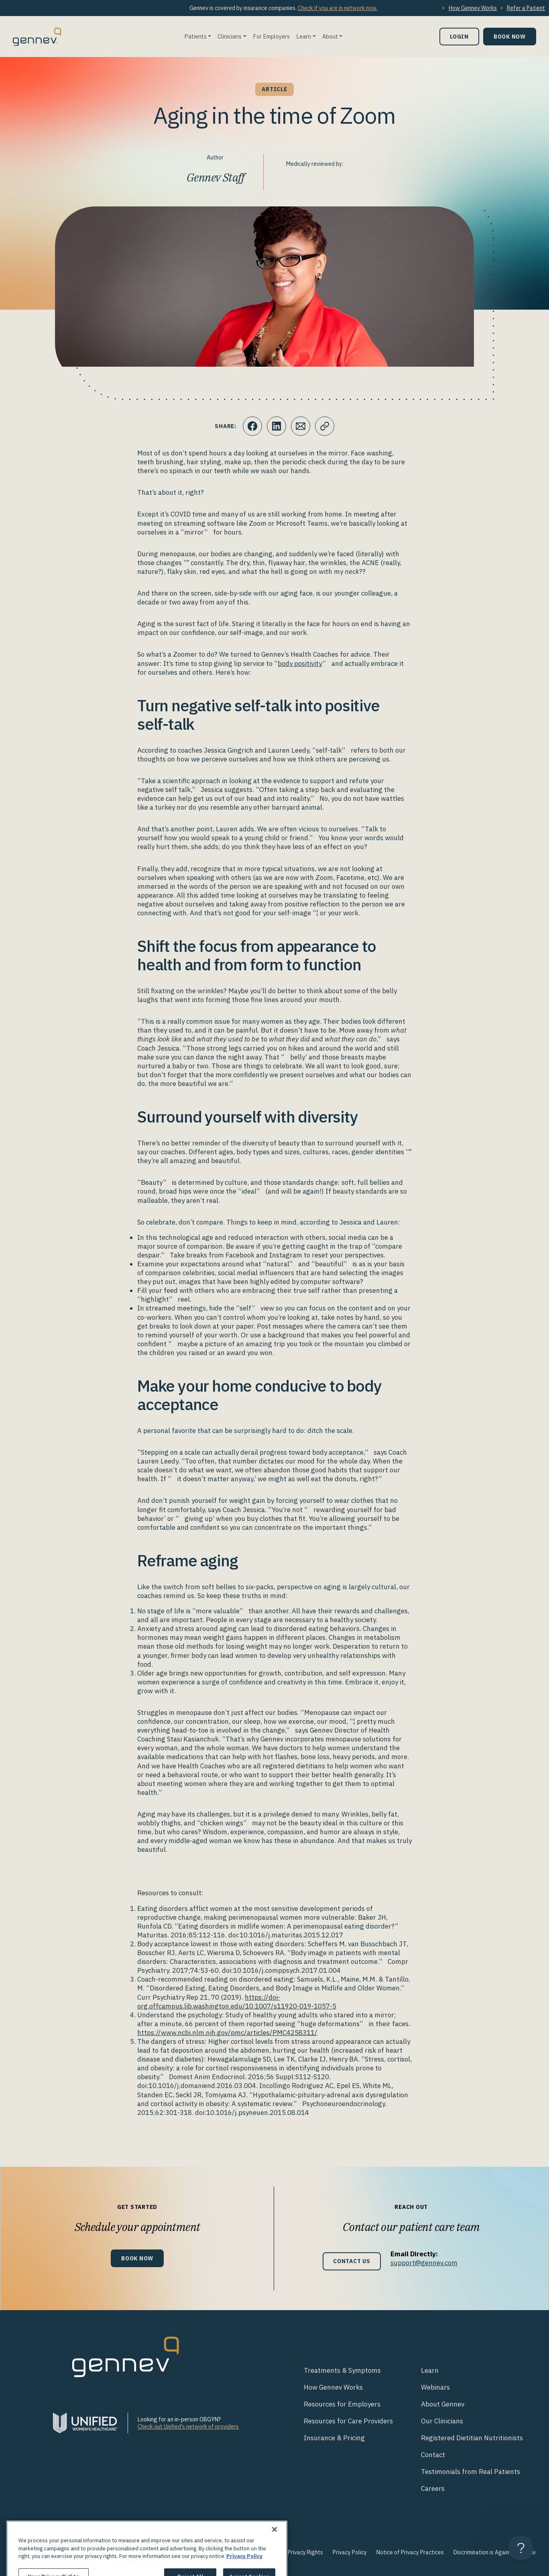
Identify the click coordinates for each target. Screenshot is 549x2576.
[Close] (274, 2544)
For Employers (271, 36)
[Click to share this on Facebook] (252, 426)
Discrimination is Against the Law (494, 2552)
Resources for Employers (342, 2404)
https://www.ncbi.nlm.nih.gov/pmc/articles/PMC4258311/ (227, 2032)
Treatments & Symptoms (342, 2370)
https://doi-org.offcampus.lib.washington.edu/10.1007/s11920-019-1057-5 (236, 2002)
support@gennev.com (424, 2262)
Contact (433, 2454)
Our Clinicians (442, 2421)
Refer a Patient (526, 8)
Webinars (435, 2387)
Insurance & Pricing (334, 2437)
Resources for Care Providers (348, 2421)
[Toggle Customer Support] (521, 2548)
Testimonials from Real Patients (470, 2471)
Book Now (510, 36)
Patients (195, 36)
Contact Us (351, 2261)
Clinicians (230, 36)
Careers (433, 2488)
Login (459, 36)
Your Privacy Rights (299, 2552)
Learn (303, 36)
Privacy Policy (350, 2552)
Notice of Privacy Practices (410, 2552)
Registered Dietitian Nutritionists (472, 2437)
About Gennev (442, 2404)
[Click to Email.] (300, 426)
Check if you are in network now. (338, 8)
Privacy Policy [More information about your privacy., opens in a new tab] (244, 2570)
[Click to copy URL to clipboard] (324, 426)
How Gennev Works (473, 8)
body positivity (300, 663)
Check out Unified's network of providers (188, 2426)
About (330, 36)
